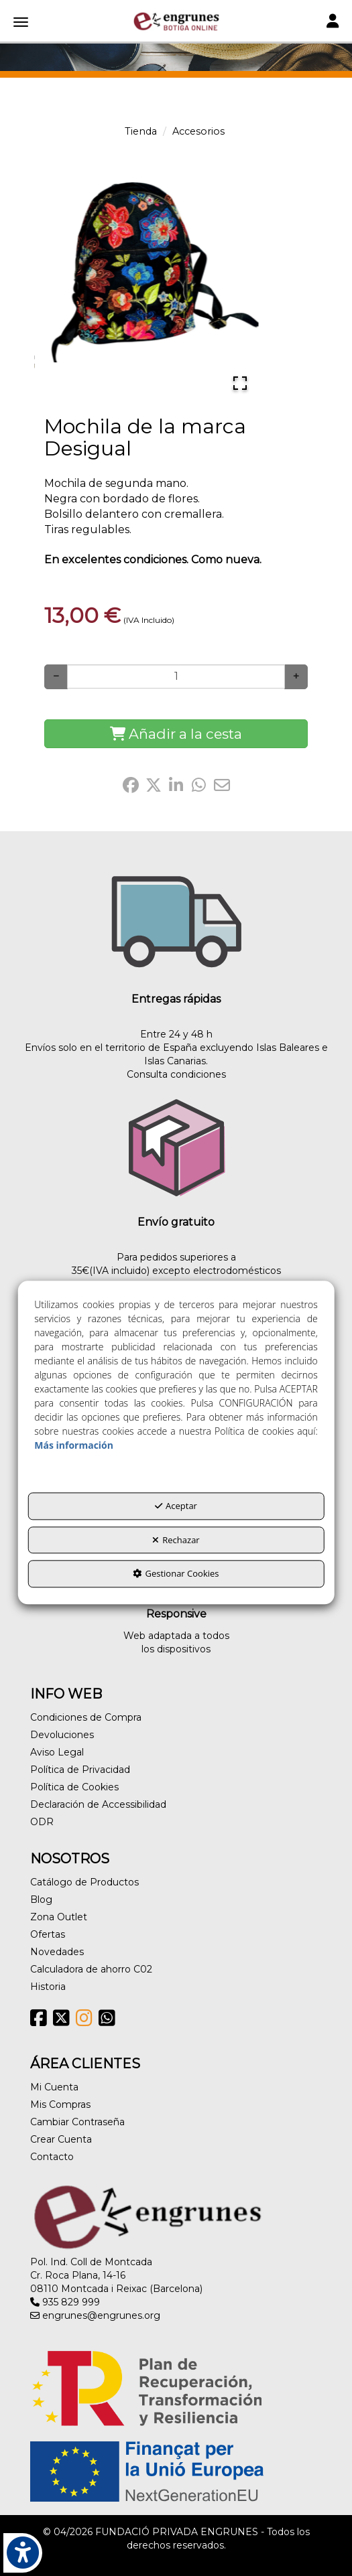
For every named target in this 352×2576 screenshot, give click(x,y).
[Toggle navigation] (332, 22)
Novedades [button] (57, 1952)
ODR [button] (42, 1822)
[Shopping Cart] (176, 734)
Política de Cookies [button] (74, 1787)
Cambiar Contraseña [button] (77, 2122)
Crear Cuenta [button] (61, 2139)
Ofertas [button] (47, 1934)
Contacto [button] (52, 2157)
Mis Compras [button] (60, 2104)
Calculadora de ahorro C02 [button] (91, 1969)
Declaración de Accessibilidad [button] (98, 1804)
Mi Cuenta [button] (54, 2087)
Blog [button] (41, 1899)
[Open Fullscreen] (240, 383)
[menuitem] (176, 1717)
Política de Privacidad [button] (80, 1770)
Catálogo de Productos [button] (84, 1882)
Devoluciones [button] (62, 1735)
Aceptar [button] (176, 1506)
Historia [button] (48, 1987)
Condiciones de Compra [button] (85, 1717)
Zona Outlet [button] (58, 1917)
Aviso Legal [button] (57, 1752)
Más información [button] (73, 1445)
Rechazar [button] (175, 1540)
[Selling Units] (176, 676)
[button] (176, 21)
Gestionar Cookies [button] (176, 1574)
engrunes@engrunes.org (95, 2315)
